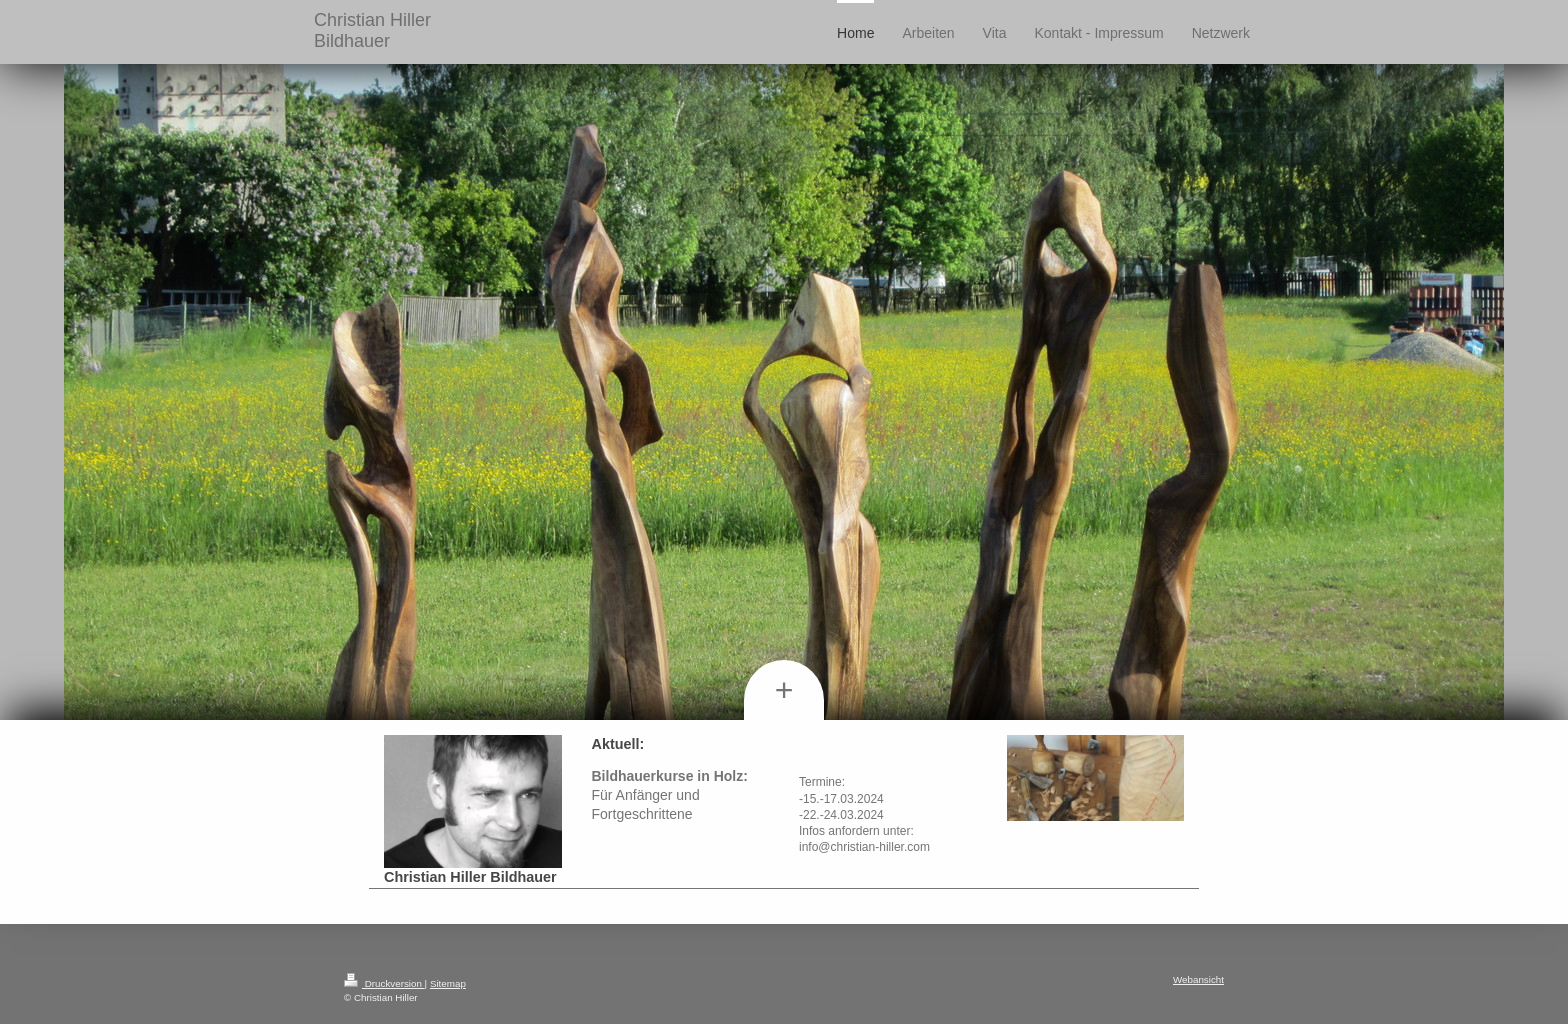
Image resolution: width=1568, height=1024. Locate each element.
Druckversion (384, 983)
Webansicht (1198, 979)
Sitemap (448, 983)
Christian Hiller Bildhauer (372, 30)
